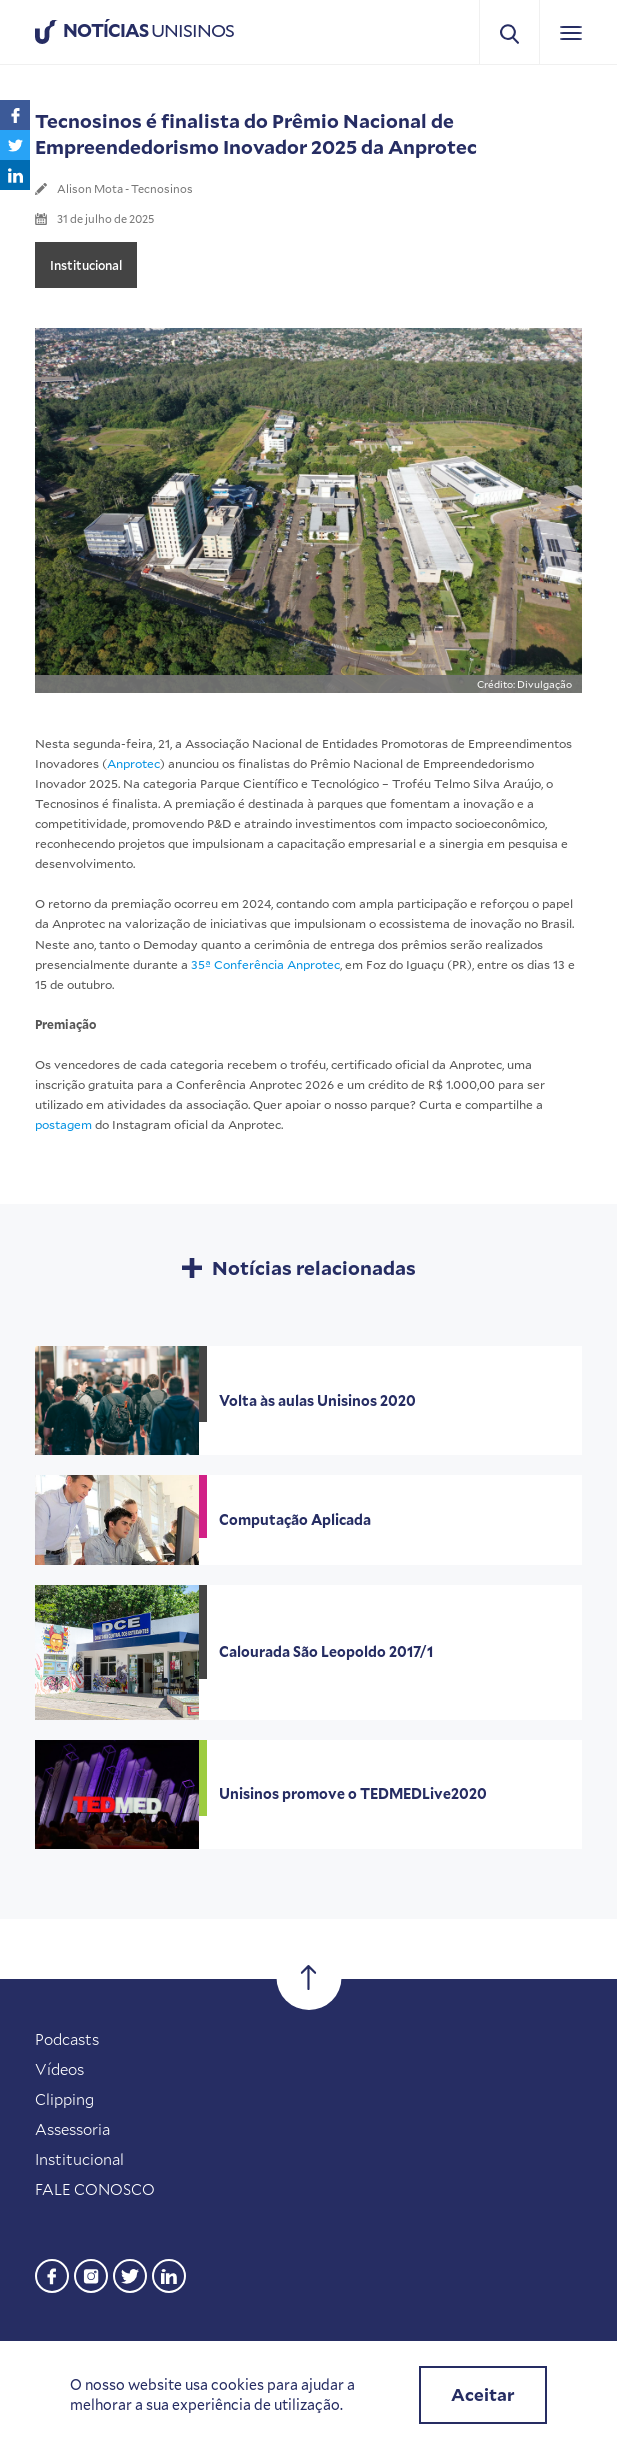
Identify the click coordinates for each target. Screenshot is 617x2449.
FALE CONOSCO (95, 2189)
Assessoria (72, 2129)
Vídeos (59, 2069)
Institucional (86, 265)
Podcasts (67, 2039)
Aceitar (483, 2394)
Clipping (64, 2099)
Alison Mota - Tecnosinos (125, 188)
